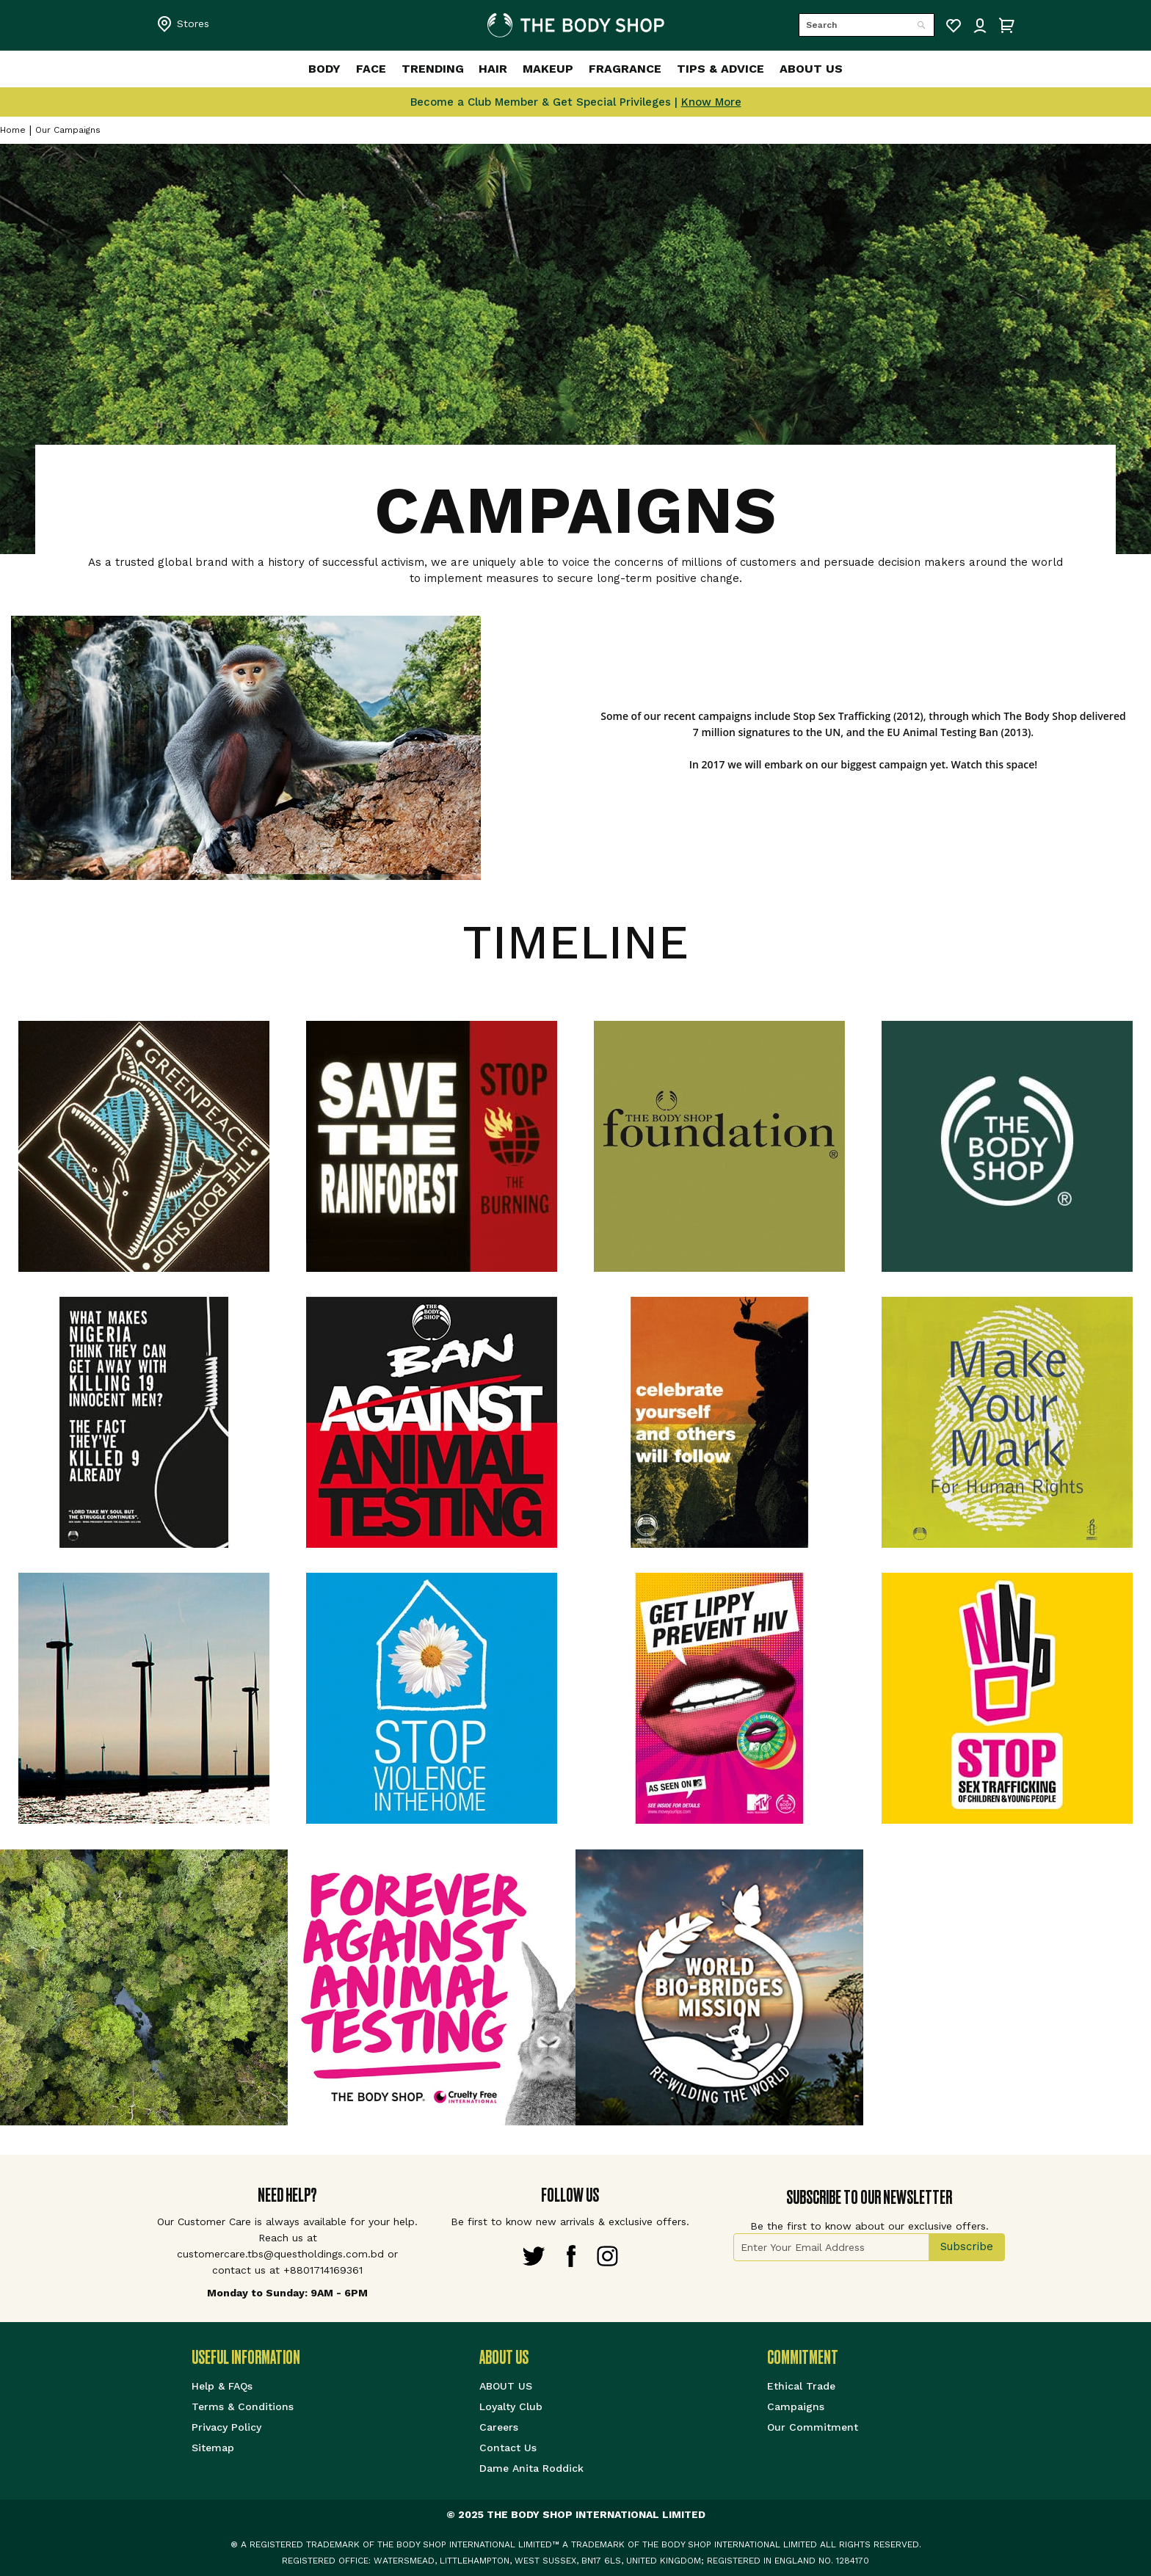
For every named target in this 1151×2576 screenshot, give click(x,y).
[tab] (335, 2357)
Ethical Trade (801, 2386)
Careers (498, 2427)
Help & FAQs (222, 2386)
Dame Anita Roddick (531, 2468)
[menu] (575, 69)
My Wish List (953, 25)
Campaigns (795, 2406)
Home (13, 130)
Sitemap (213, 2447)
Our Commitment (812, 2427)
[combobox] (866, 25)
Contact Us (508, 2447)
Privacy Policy (226, 2427)
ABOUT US (505, 2386)
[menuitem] (292, 69)
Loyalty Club (510, 2406)
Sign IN (980, 25)
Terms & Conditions (243, 2406)
